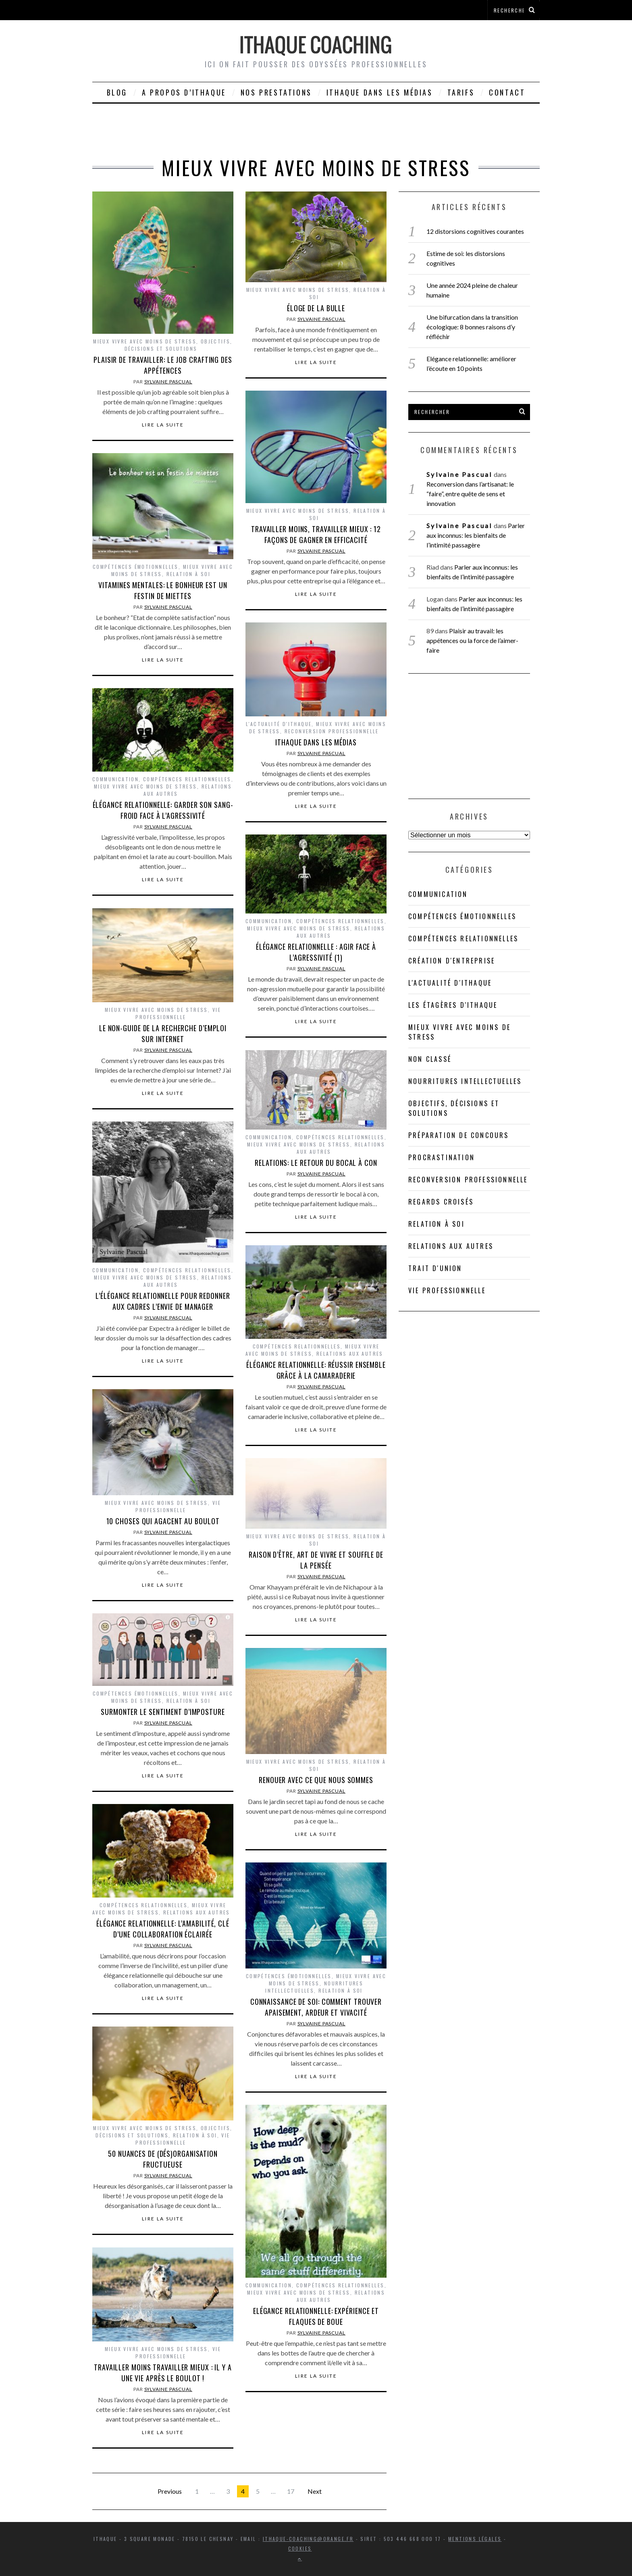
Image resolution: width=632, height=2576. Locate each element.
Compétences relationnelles (187, 779)
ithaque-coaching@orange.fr (308, 2538)
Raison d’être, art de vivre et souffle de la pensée (316, 1560)
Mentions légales (474, 2538)
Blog (117, 92)
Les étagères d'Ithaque (452, 1005)
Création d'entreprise (451, 960)
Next (315, 2491)
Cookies (300, 2548)
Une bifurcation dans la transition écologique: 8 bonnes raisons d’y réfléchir (472, 326)
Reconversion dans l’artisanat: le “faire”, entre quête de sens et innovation (470, 493)
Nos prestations (276, 92)
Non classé (429, 1059)
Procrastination (441, 1157)
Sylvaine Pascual (168, 382)
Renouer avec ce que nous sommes (316, 1780)
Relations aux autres (349, 1353)
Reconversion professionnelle (332, 731)
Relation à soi (188, 573)
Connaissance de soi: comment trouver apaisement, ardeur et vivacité (316, 2007)
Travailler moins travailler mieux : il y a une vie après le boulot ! (163, 2372)
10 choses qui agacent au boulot (163, 1521)
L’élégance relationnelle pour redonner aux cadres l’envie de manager (163, 1301)
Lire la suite (163, 424)
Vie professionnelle (177, 1013)
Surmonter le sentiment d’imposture (163, 1711)
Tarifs (461, 92)
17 (290, 2491)
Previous (170, 2491)
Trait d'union (435, 1268)
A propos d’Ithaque (184, 92)
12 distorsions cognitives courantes (475, 231)
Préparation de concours (458, 1135)
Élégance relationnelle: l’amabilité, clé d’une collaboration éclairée (162, 1928)
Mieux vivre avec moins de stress (144, 341)
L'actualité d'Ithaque (279, 723)
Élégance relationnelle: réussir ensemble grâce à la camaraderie (316, 1370)
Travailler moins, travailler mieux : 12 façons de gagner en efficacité (316, 534)
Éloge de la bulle (316, 308)
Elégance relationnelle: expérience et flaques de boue (316, 2316)
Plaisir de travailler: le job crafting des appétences (163, 365)
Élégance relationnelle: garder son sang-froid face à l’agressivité (163, 810)
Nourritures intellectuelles (465, 1081)
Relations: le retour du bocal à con (316, 1162)
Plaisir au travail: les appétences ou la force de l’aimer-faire (472, 640)
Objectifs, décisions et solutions (179, 345)
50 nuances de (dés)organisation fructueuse (163, 2159)
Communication (115, 779)
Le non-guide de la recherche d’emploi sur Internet (163, 1033)
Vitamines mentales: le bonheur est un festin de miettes (162, 590)
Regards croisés (441, 1202)
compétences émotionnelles (136, 566)
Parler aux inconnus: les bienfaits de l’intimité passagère (475, 535)
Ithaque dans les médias (379, 92)
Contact (507, 92)
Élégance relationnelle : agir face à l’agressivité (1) (316, 952)
